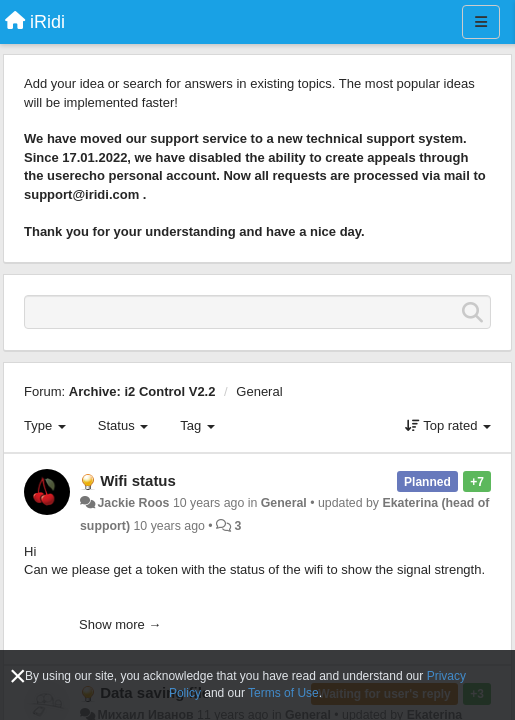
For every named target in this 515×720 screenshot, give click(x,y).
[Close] (18, 676)
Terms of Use (283, 693)
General (259, 391)
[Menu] (481, 22)
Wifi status (138, 480)
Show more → (120, 624)
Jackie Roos (133, 503)
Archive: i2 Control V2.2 (142, 391)
